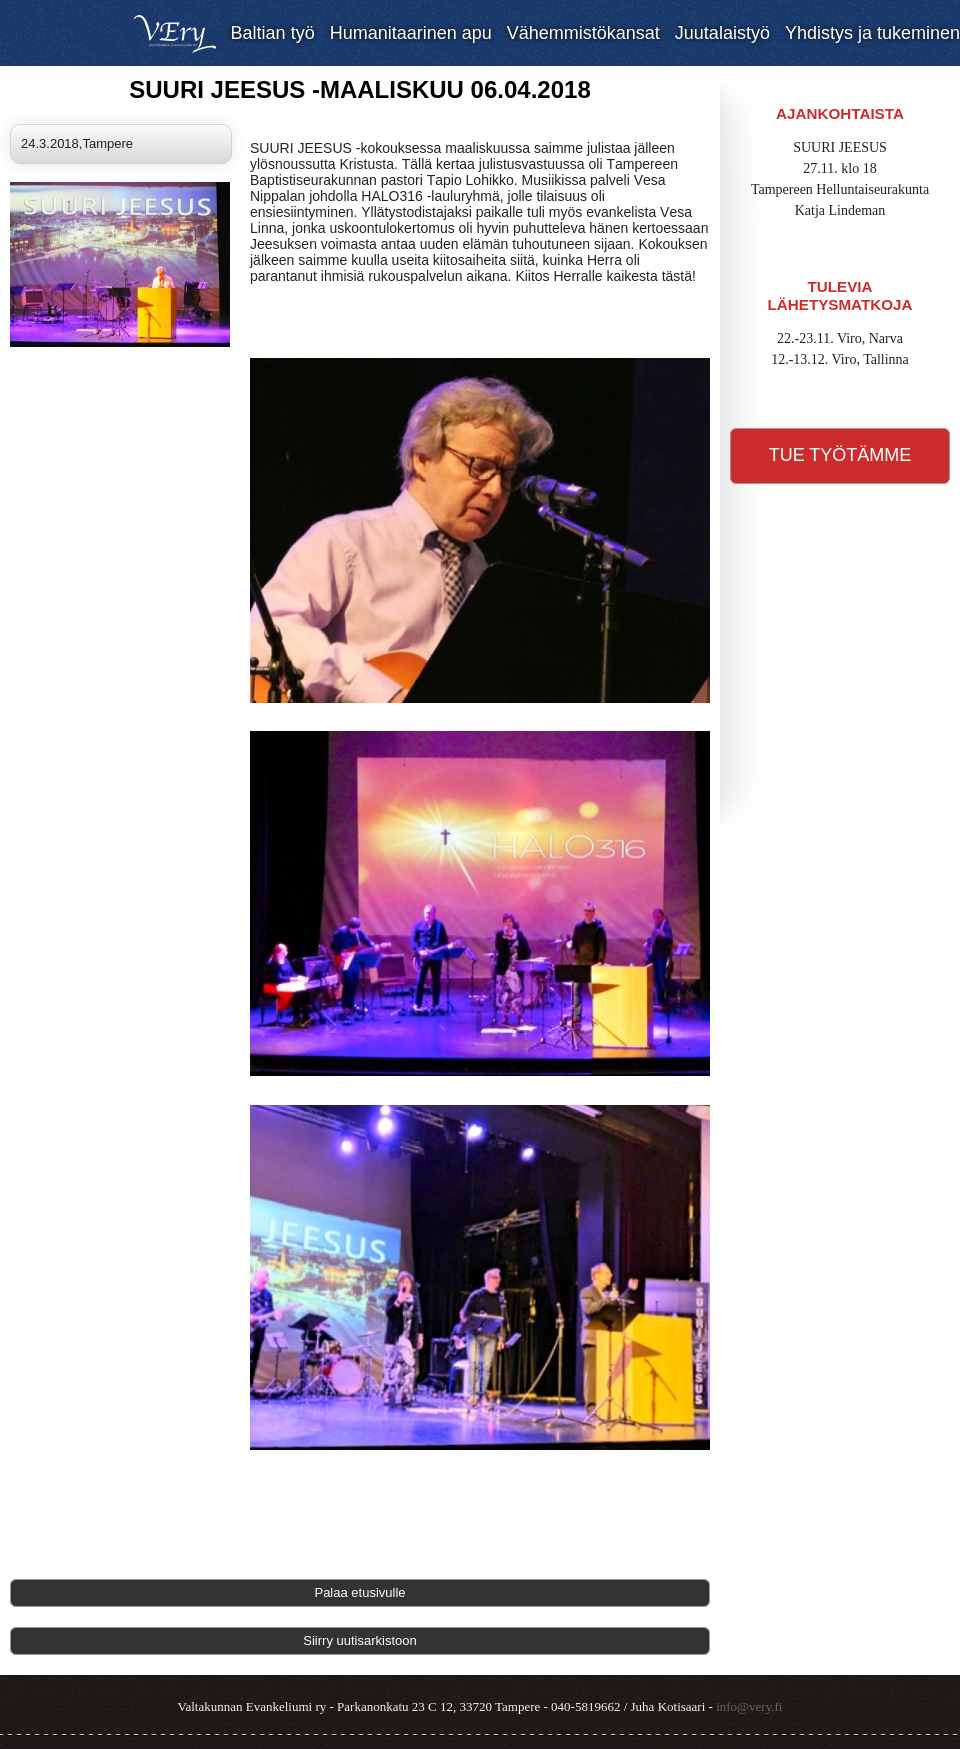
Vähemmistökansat (583, 33)
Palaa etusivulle (359, 1592)
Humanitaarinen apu (411, 33)
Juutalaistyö (722, 33)
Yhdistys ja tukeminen (872, 33)
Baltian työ (273, 33)
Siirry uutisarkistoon (359, 1640)
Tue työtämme (840, 455)
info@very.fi (749, 1706)
